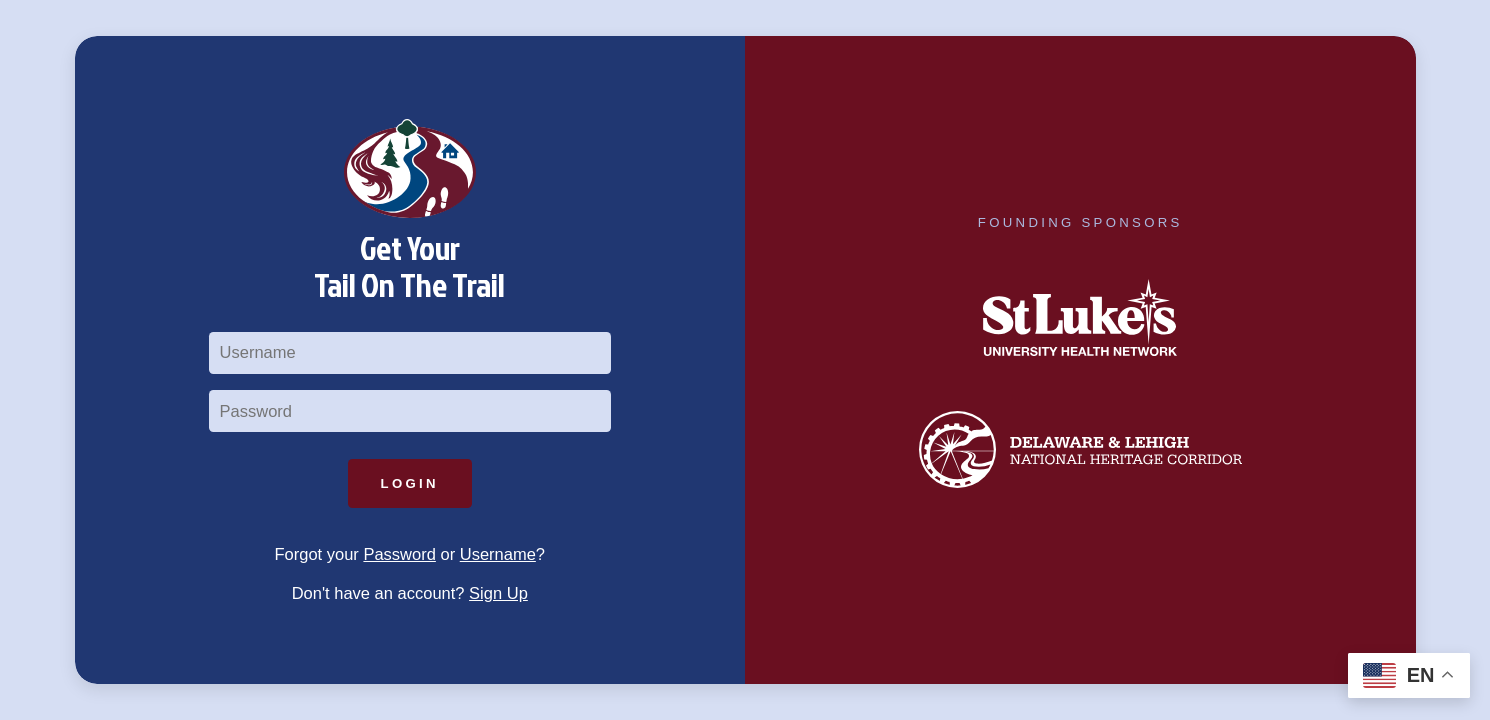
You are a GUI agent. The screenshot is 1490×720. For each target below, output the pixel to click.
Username (498, 554)
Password (399, 554)
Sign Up (498, 593)
